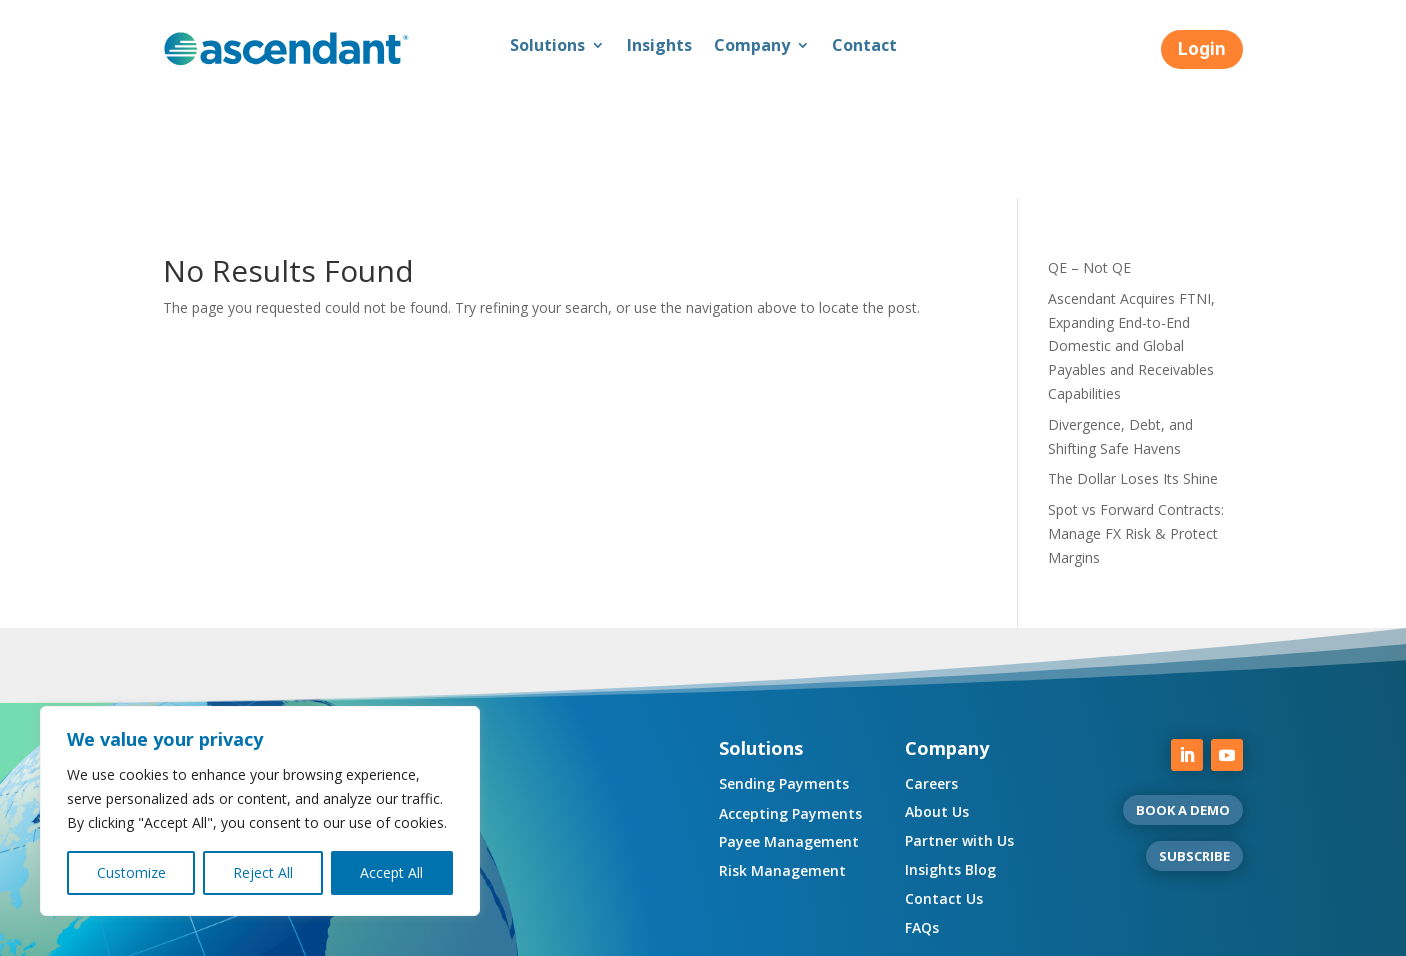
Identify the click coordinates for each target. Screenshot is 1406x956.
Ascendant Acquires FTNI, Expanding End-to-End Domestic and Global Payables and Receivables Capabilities (1131, 233)
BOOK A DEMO (1183, 697)
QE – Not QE (1089, 154)
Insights (659, 47)
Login (1202, 49)
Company (752, 47)
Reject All (263, 872)
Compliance (201, 933)
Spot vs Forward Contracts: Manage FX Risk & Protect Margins (1136, 420)
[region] (260, 811)
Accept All (391, 872)
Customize (131, 872)
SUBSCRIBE (1194, 743)
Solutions (547, 47)
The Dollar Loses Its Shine (1133, 365)
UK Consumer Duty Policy (569, 933)
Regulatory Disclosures (399, 933)
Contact (864, 47)
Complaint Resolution (734, 933)
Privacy (282, 933)
